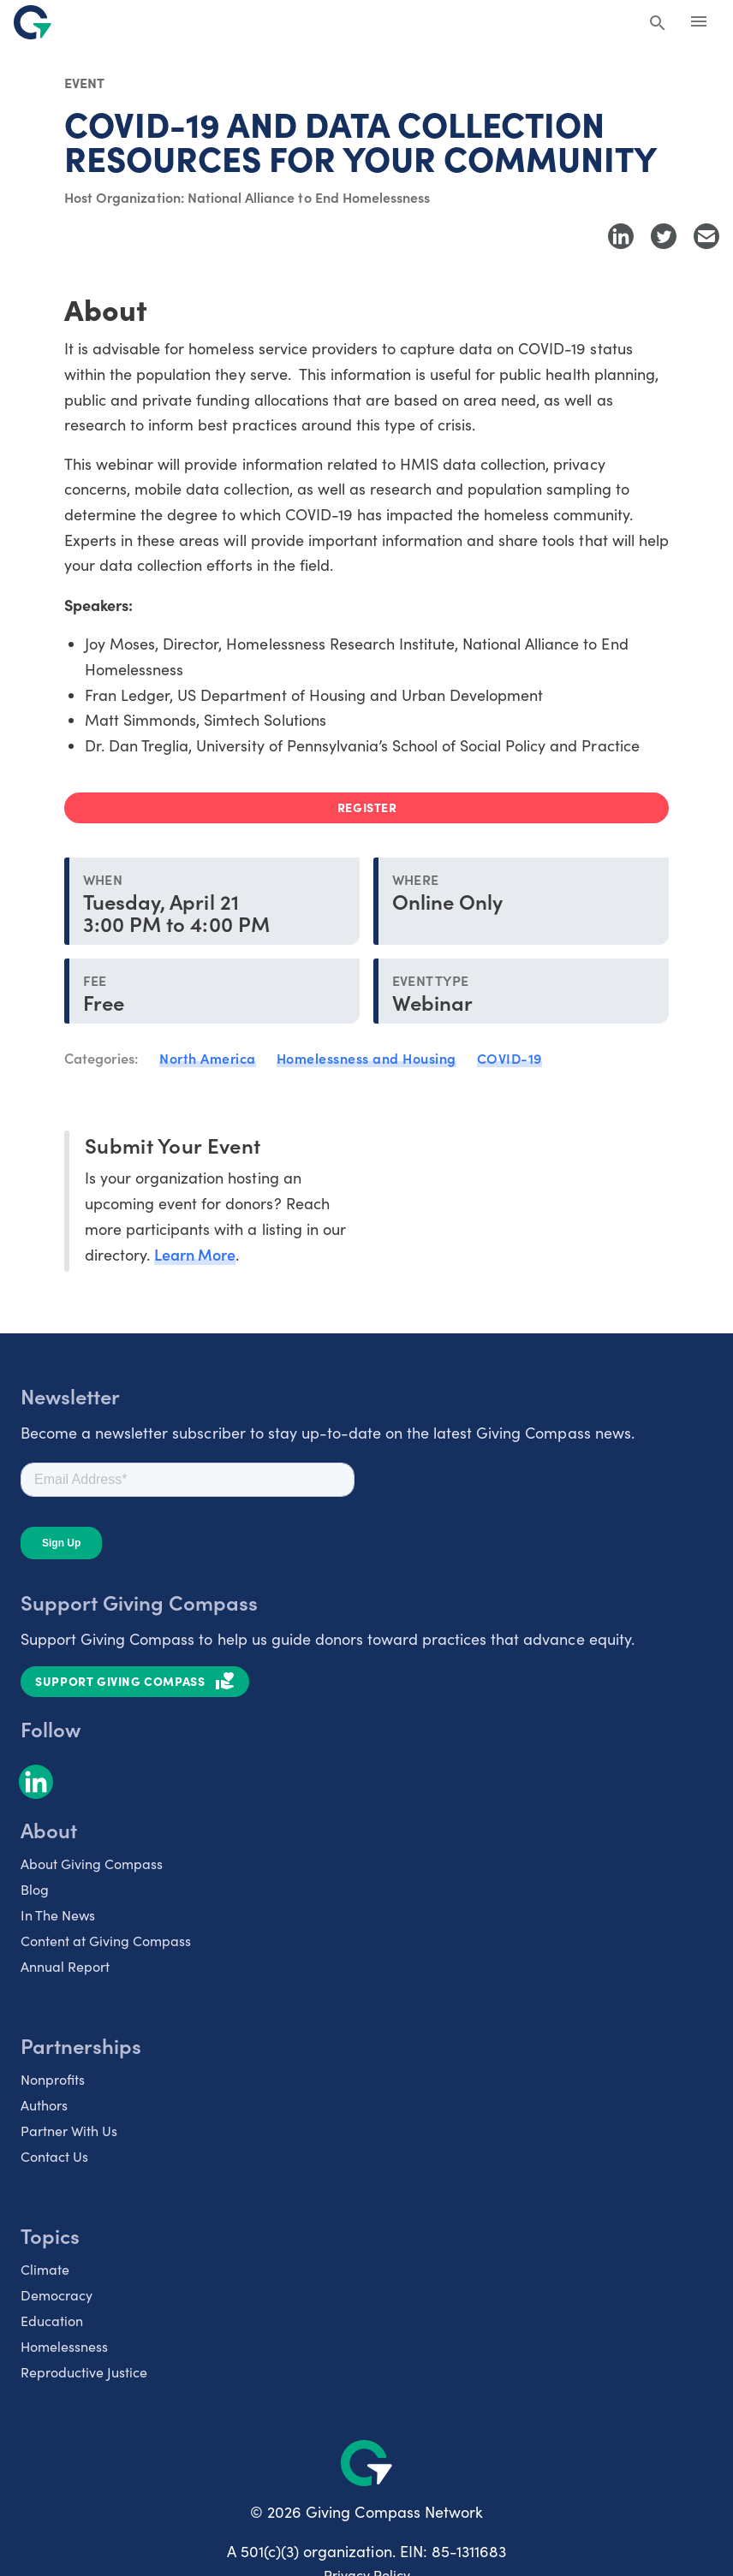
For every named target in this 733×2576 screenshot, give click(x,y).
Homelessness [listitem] (64, 2346)
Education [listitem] (52, 2321)
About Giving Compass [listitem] (92, 1864)
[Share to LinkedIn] (621, 236)
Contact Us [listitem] (54, 2156)
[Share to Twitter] (663, 236)
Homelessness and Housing (366, 1057)
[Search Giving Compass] (657, 24)
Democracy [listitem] (56, 2295)
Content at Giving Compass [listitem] (106, 1941)
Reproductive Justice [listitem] (84, 2372)
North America (207, 1057)
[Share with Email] (706, 236)
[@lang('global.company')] (32, 22)
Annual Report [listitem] (65, 1966)
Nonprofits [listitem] (53, 2079)
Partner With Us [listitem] (69, 2131)
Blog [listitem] (35, 1889)
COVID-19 (509, 1057)
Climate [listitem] (45, 2269)
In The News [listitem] (58, 1915)
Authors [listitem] (44, 2105)
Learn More (194, 1254)
